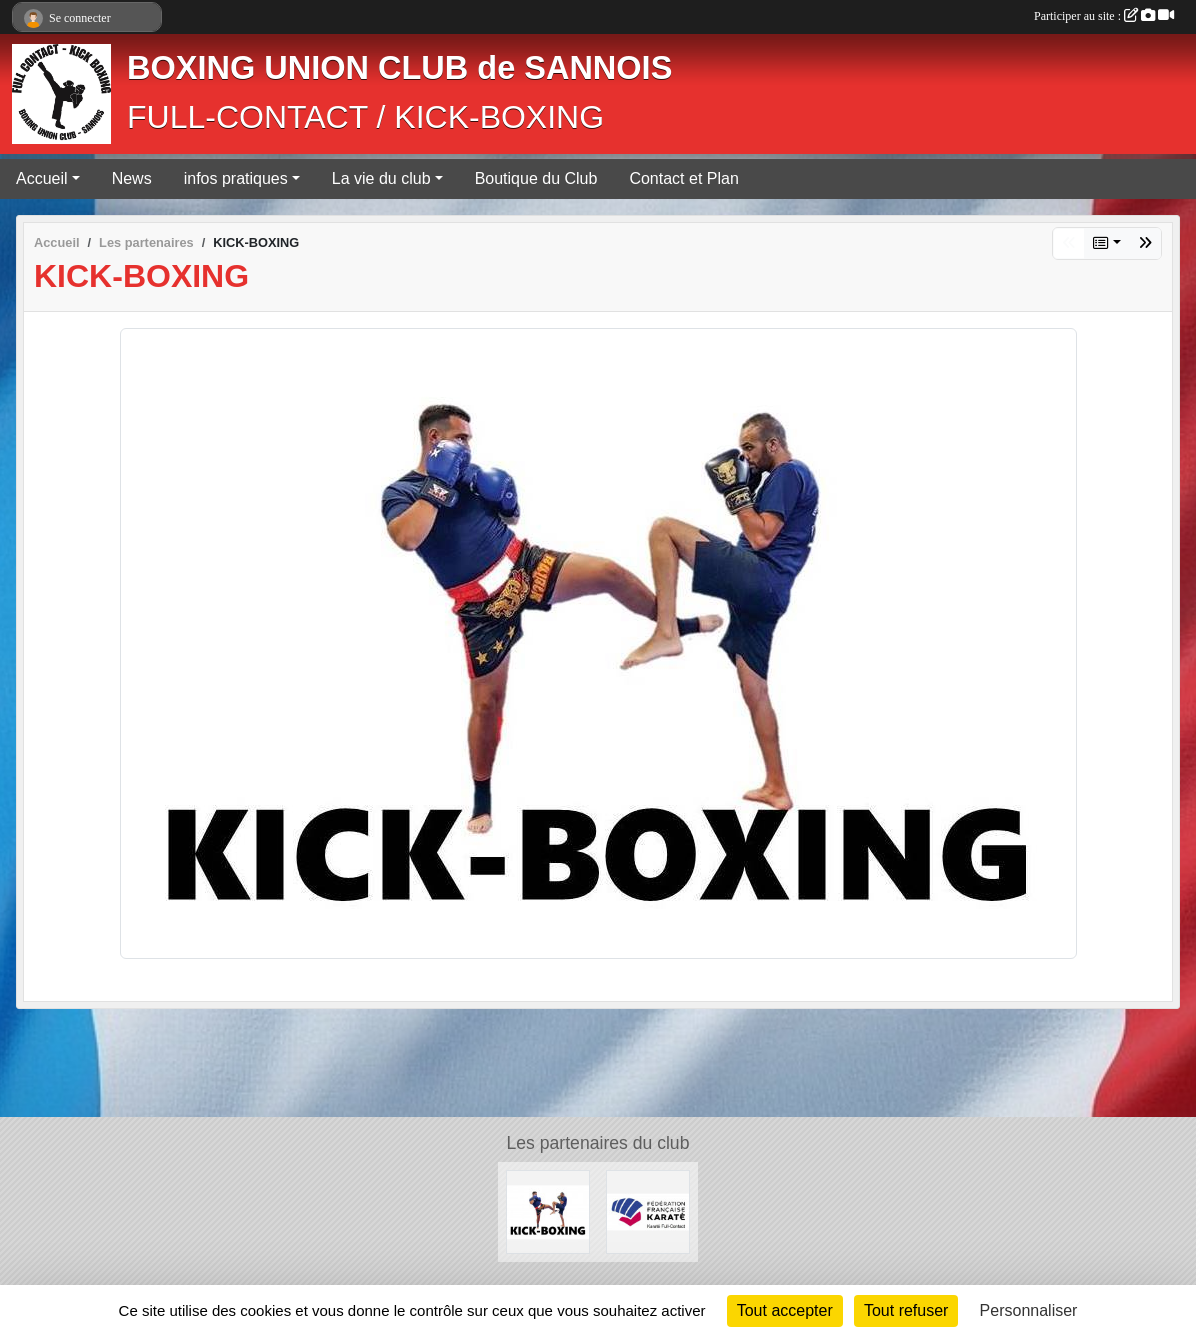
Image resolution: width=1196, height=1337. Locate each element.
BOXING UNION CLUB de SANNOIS (399, 68)
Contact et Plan (683, 178)
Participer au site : (1104, 16)
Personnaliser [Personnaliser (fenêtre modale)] (1029, 1310)
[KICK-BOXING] (548, 1210)
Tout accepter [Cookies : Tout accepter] (785, 1310)
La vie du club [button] (381, 178)
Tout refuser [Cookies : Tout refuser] (906, 1310)
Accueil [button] (42, 178)
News (132, 178)
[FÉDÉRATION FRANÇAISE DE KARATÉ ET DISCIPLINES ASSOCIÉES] (648, 1210)
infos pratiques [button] (236, 178)
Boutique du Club (536, 178)
